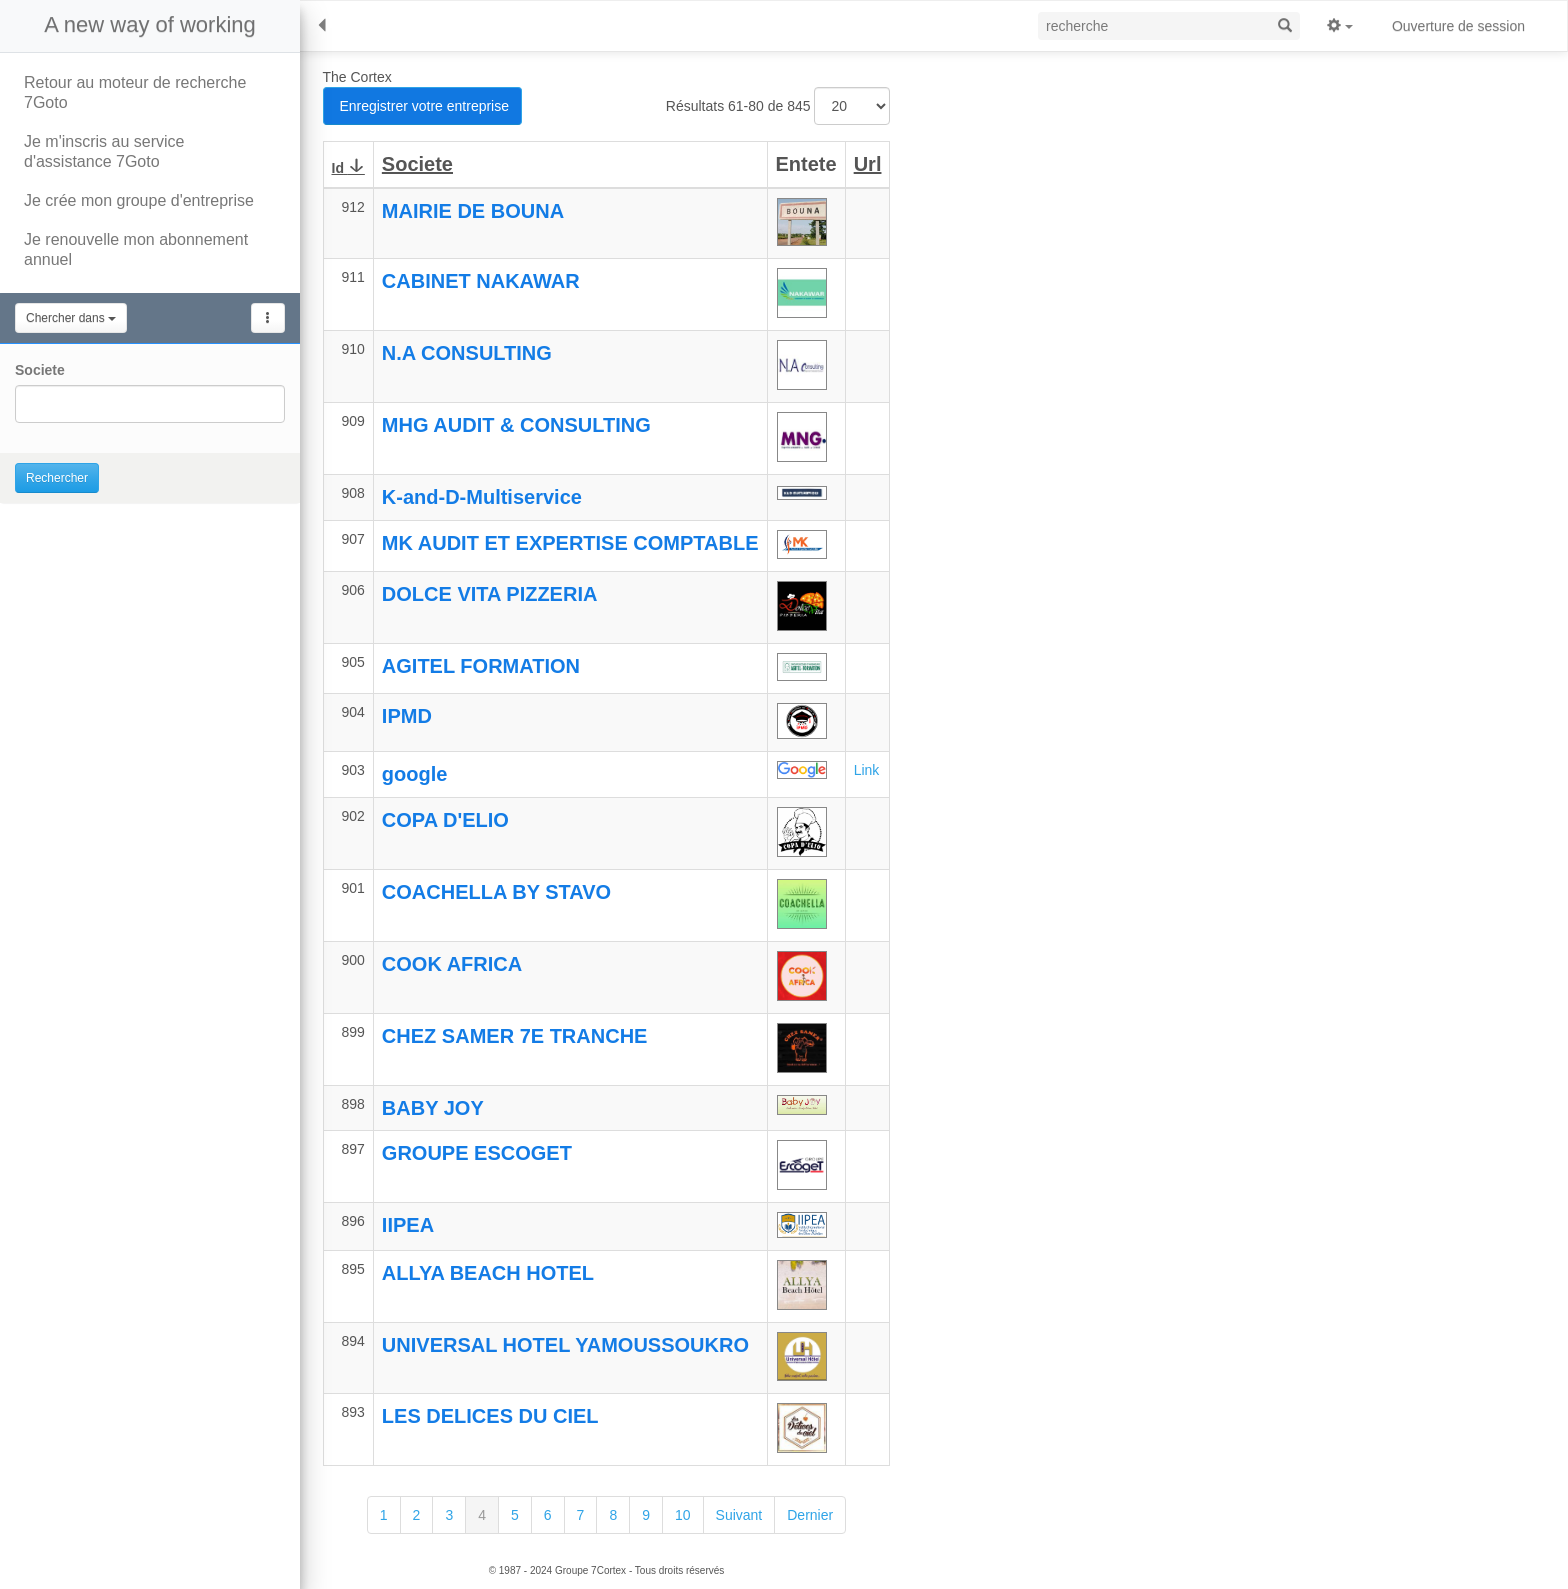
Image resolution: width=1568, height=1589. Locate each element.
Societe (40, 370)
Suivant (739, 1515)
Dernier (810, 1515)
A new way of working (150, 24)
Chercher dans (71, 318)
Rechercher (57, 478)
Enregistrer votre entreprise (423, 106)
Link (867, 770)
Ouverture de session (1458, 26)
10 (683, 1515)
